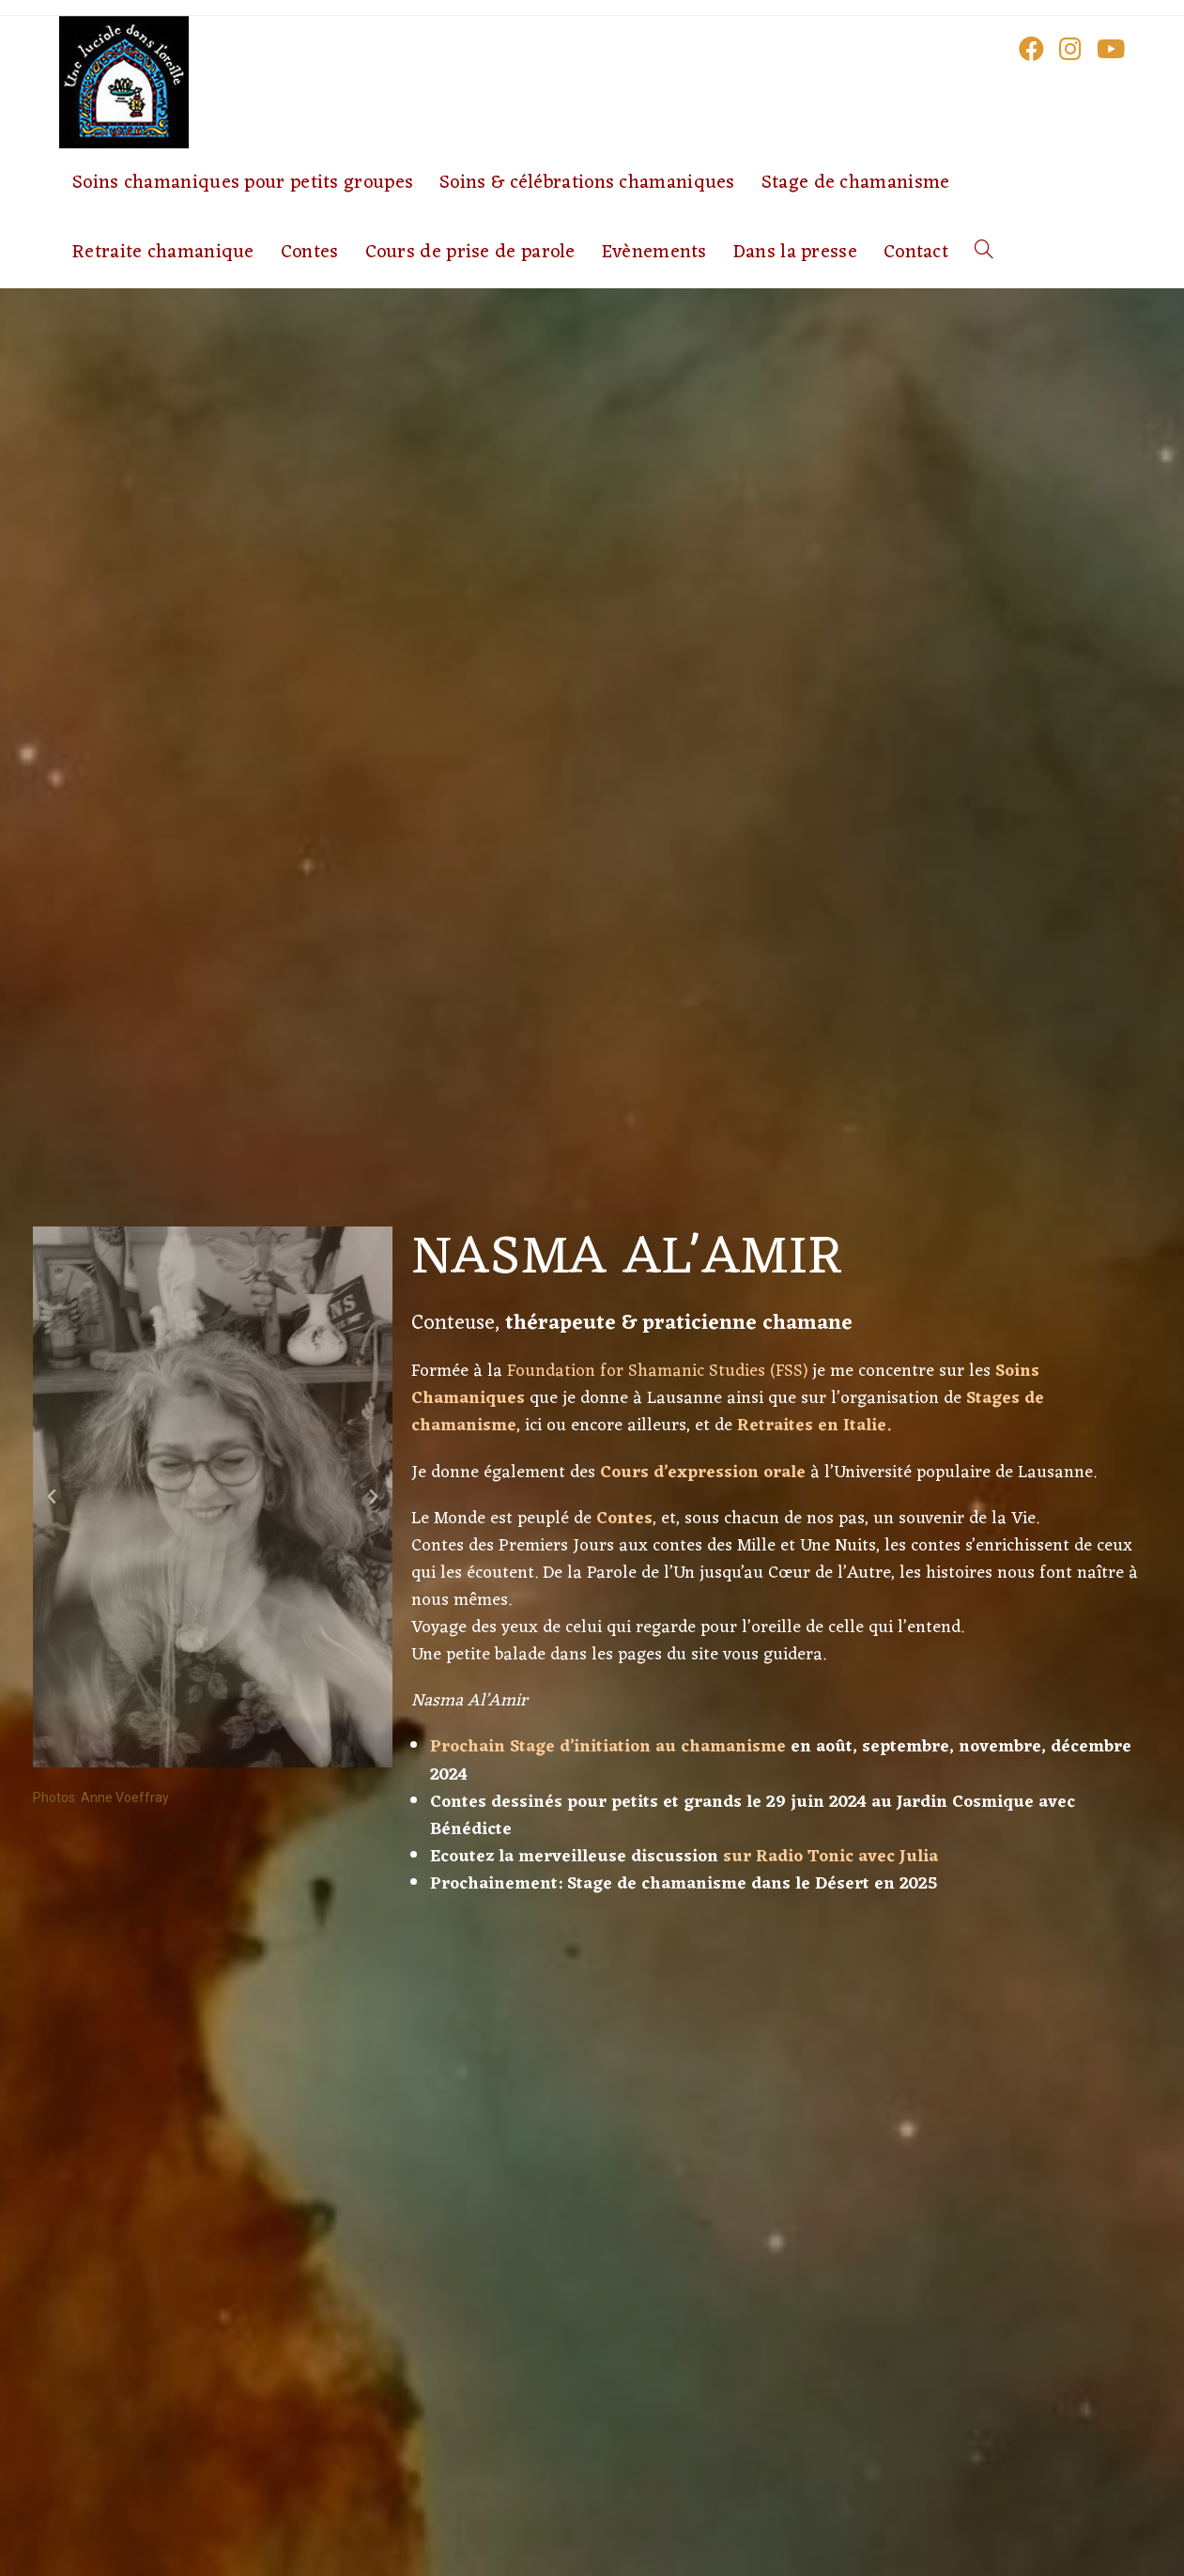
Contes (624, 1519)
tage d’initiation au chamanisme (652, 1747)
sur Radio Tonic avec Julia (830, 1857)
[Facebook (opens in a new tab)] (1031, 48)
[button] (51, 1497)
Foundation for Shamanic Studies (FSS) (657, 1371)
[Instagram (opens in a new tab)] (1070, 48)
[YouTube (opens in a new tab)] (1110, 48)
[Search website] (984, 252)
